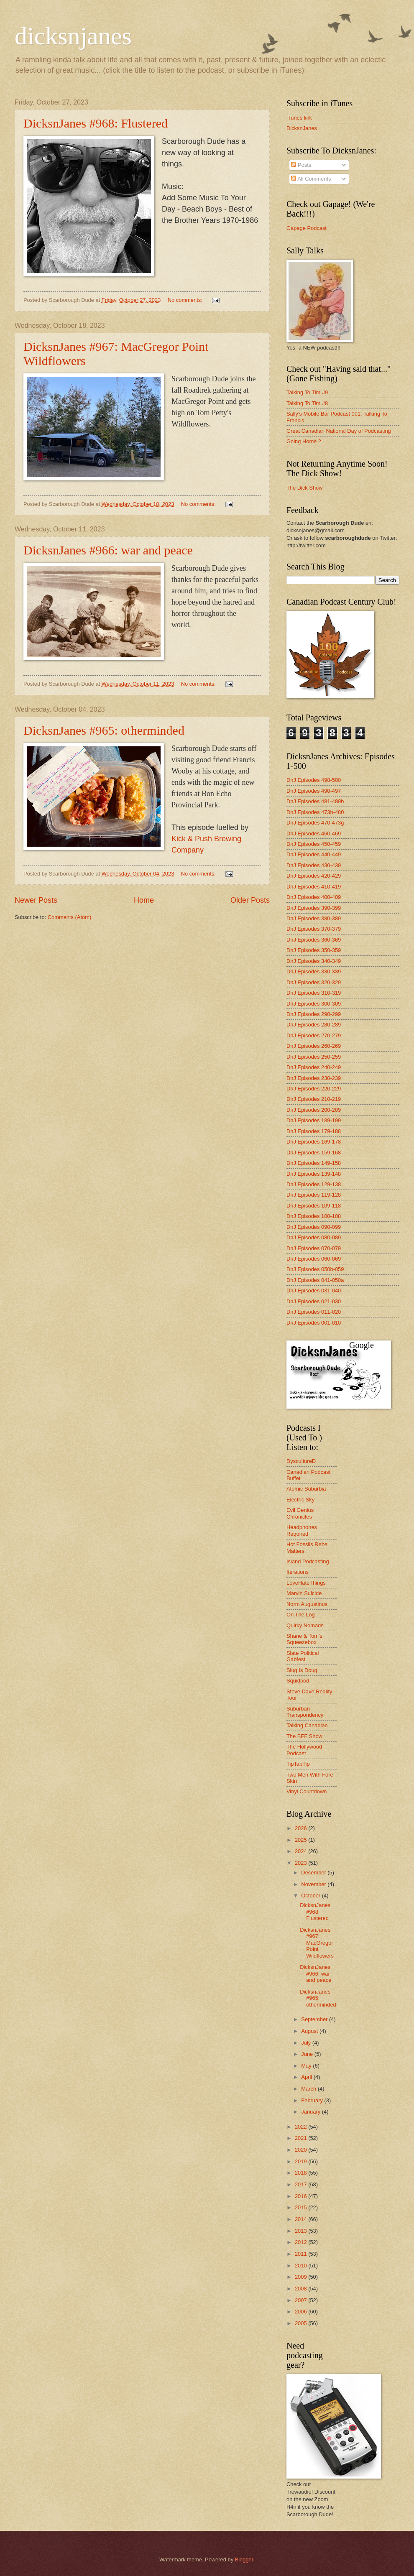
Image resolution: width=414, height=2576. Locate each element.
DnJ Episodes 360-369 (313, 940)
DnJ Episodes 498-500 (313, 780)
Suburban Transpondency (304, 1711)
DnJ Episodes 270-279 (313, 1035)
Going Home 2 (303, 441)
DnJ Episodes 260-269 (313, 1046)
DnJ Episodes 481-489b (315, 801)
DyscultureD (301, 1461)
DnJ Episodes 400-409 (313, 897)
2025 (301, 1840)
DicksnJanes (301, 128)
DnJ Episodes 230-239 (313, 1078)
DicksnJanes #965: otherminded (103, 730)
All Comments (311, 179)
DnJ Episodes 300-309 (313, 1004)
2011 (301, 2254)
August (310, 2031)
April (307, 2077)
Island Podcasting (307, 1561)
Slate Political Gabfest (302, 1656)
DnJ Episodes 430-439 (313, 865)
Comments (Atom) (69, 917)
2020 (301, 2150)
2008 (301, 2288)
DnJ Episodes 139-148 (313, 1174)
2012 (301, 2242)
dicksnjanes (73, 36)
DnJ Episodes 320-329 (313, 982)
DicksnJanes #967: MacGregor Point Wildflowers (317, 1943)
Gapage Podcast (306, 228)
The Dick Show (304, 488)
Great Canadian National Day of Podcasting (338, 431)
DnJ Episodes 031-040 (313, 1290)
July (306, 2043)
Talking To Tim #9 (307, 392)
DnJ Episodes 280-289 (313, 1024)
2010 (301, 2265)
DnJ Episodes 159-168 (313, 1152)
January (311, 2112)
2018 (301, 2173)
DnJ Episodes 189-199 (313, 1120)
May (307, 2066)
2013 (301, 2231)
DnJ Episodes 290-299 (313, 1014)
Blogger (244, 2559)
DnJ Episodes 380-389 (313, 918)
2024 (301, 1851)
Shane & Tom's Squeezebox (304, 1639)
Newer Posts (36, 900)
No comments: (186, 300)
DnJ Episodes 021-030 (313, 1301)
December (314, 1872)
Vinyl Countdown (306, 1791)
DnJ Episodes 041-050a (315, 1280)
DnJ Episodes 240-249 (313, 1067)
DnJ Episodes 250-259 (313, 1057)
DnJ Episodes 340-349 (313, 961)
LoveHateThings (306, 1583)
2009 (301, 2277)
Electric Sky (300, 1499)
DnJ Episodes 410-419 (313, 886)
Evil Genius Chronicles (300, 1513)
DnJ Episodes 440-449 (313, 854)
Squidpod (297, 1680)
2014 (301, 2219)
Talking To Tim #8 (307, 403)
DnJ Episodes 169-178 (313, 1142)
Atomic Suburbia (306, 1489)
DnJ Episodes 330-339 (313, 971)
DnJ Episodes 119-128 (313, 1195)
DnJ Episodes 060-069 (313, 1259)
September (315, 2019)
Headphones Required (301, 1530)
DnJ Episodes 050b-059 (315, 1269)
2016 (301, 2196)
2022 (301, 2127)
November (314, 1884)
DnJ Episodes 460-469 (313, 833)
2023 (301, 1863)
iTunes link (299, 118)
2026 (301, 1828)
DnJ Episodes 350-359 (313, 950)
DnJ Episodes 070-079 (313, 1248)
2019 (301, 2161)
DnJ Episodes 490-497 (313, 791)
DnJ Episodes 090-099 (313, 1227)
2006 (301, 2311)
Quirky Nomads (305, 1625)
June (307, 2054)
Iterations (297, 1572)
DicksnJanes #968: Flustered (95, 123)
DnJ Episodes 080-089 (313, 1237)
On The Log (300, 1614)
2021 (301, 2138)
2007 (301, 2300)
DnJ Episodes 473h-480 (315, 812)
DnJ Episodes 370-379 (313, 929)
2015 (301, 2207)
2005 (301, 2323)
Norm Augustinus (306, 1604)
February (312, 2100)
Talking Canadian (307, 1725)
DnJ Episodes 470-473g (315, 823)
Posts (301, 165)
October (311, 1895)
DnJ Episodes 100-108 (313, 1216)
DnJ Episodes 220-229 (313, 1088)
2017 (301, 2184)
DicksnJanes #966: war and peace (108, 550)
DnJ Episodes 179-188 (313, 1131)
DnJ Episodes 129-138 (313, 1184)
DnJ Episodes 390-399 (313, 908)
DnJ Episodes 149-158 (313, 1163)
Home (144, 900)
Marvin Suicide (304, 1593)
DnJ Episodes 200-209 (313, 1110)
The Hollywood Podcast (304, 1750)
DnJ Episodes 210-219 (313, 1099)
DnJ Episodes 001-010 (313, 1323)
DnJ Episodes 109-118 (313, 1205)
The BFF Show (304, 1736)
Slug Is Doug (301, 1670)
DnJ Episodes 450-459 (313, 844)
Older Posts (250, 900)
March (309, 2089)
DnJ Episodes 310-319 (313, 993)
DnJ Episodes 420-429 (313, 876)
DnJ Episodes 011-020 (313, 1312)
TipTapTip (298, 1764)
